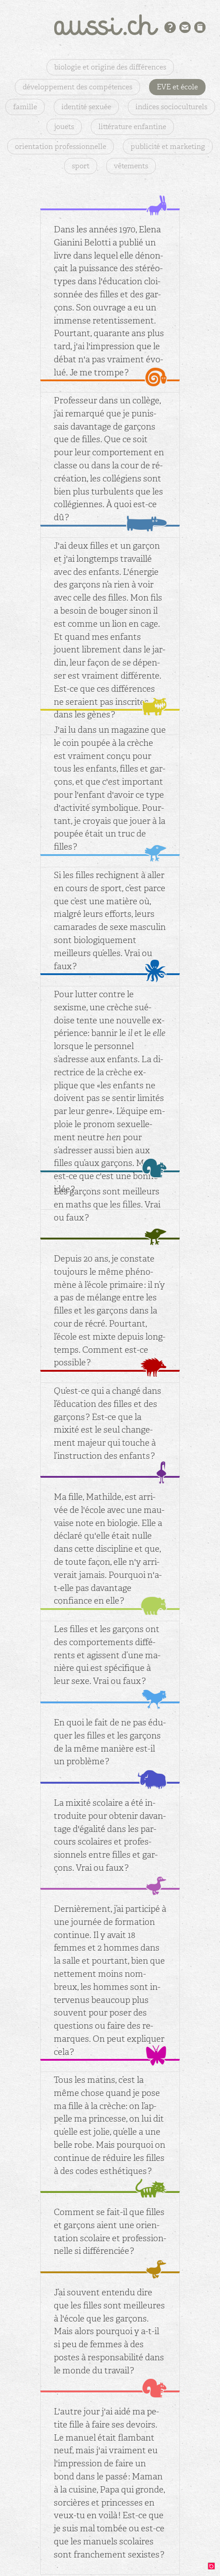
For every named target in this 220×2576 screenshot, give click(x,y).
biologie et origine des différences (110, 67)
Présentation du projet (170, 27)
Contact (185, 27)
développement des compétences (77, 87)
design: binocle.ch (213, 2568)
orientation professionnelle (60, 146)
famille (25, 106)
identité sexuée (86, 106)
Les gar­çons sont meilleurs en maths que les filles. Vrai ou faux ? (107, 1204)
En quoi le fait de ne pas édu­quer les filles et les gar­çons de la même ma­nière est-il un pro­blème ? (110, 1742)
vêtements (131, 166)
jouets (64, 126)
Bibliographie (200, 27)
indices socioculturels (171, 106)
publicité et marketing (168, 146)
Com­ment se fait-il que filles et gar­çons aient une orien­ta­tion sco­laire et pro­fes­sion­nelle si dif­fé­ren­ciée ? (110, 2231)
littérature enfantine (132, 126)
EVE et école (177, 87)
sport (80, 166)
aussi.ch (110, 25)
